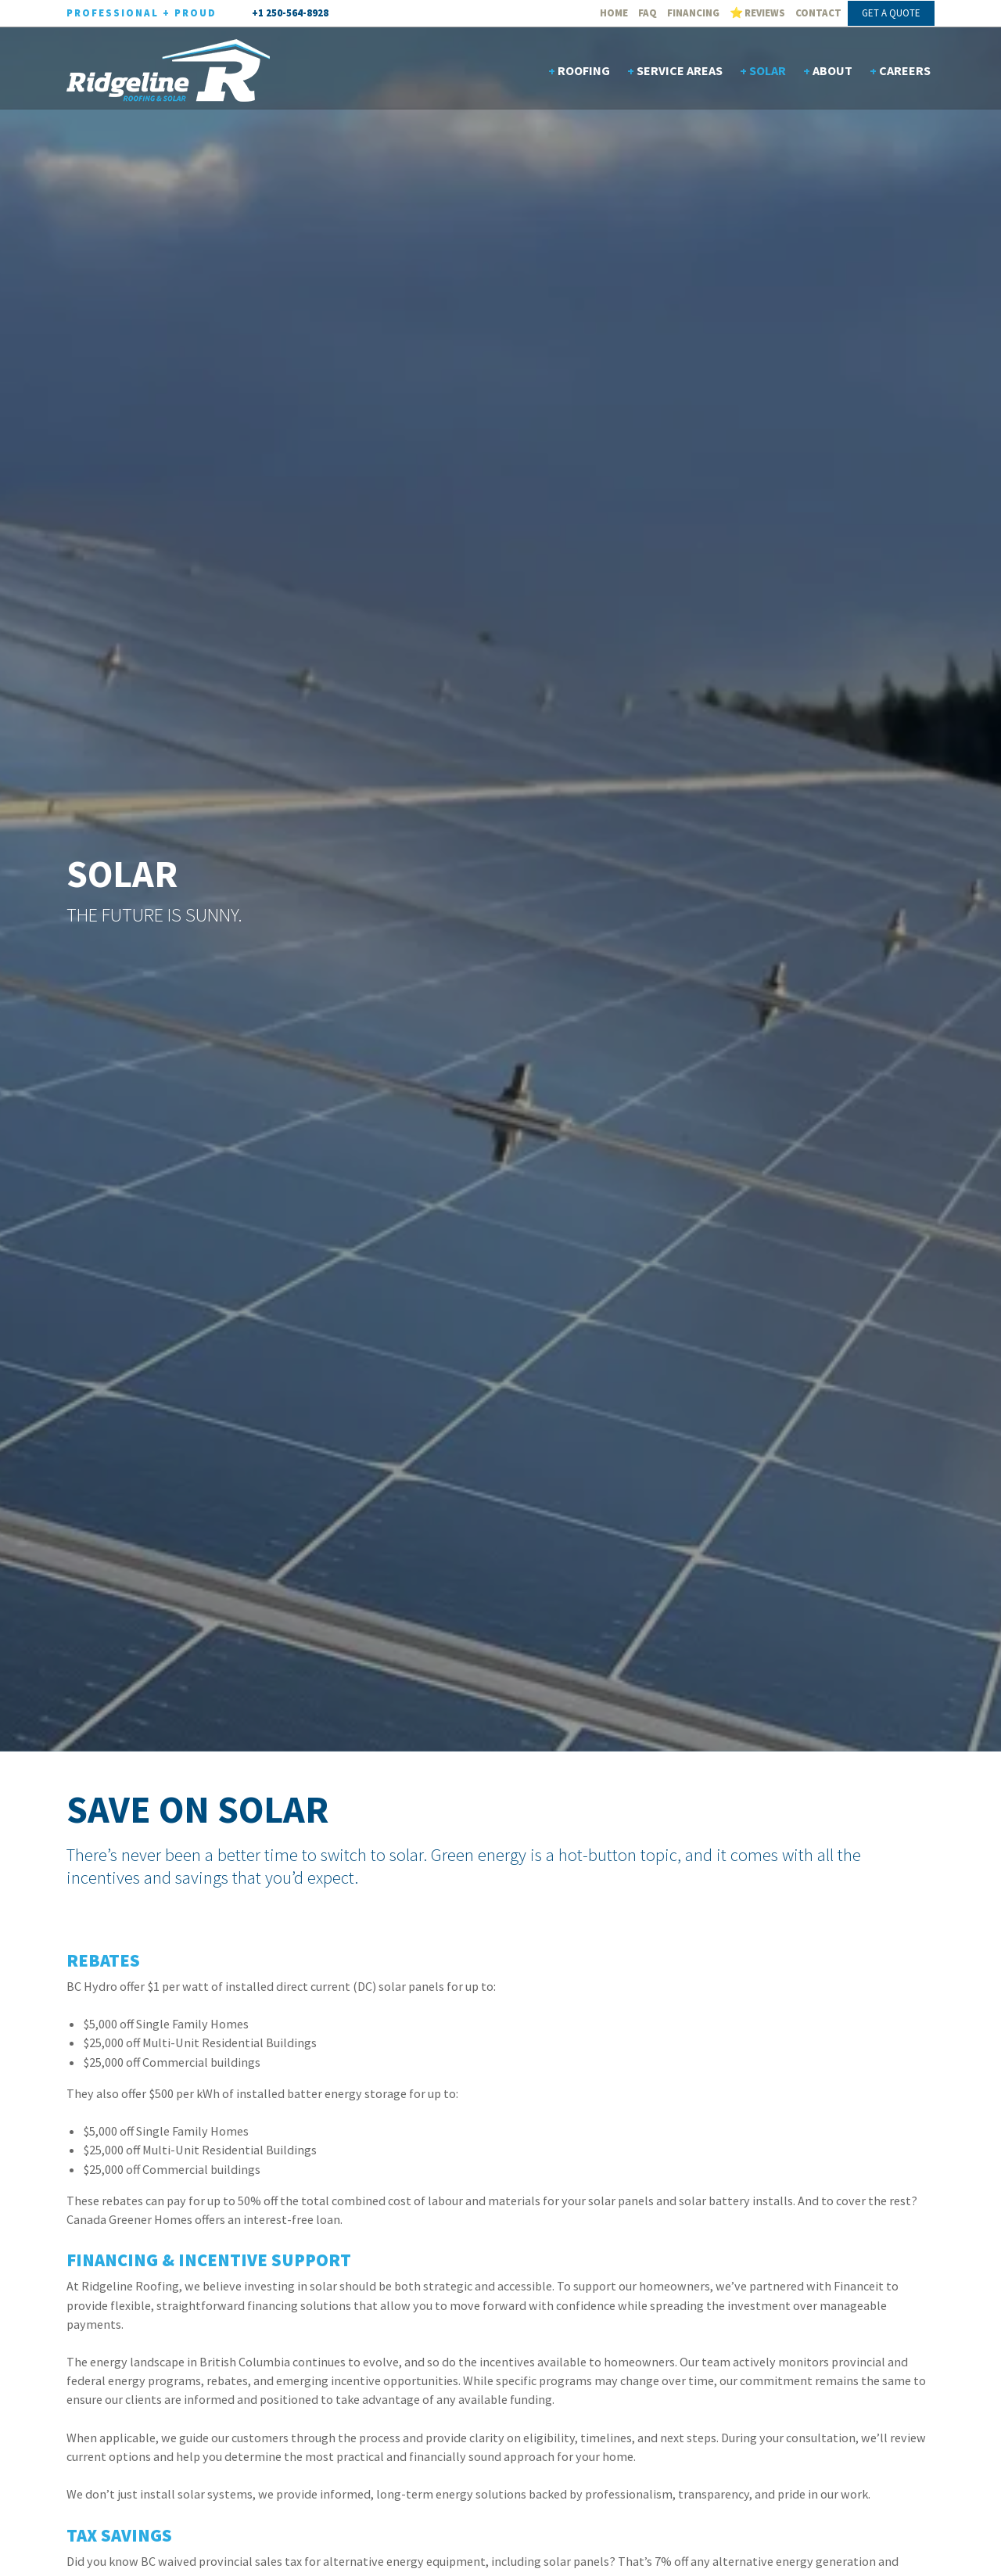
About (832, 70)
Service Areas (680, 70)
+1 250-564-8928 (290, 13)
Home (614, 13)
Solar (767, 70)
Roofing (584, 70)
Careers (905, 70)
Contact (818, 13)
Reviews (764, 13)
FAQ (647, 13)
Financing (693, 13)
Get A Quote (891, 13)
